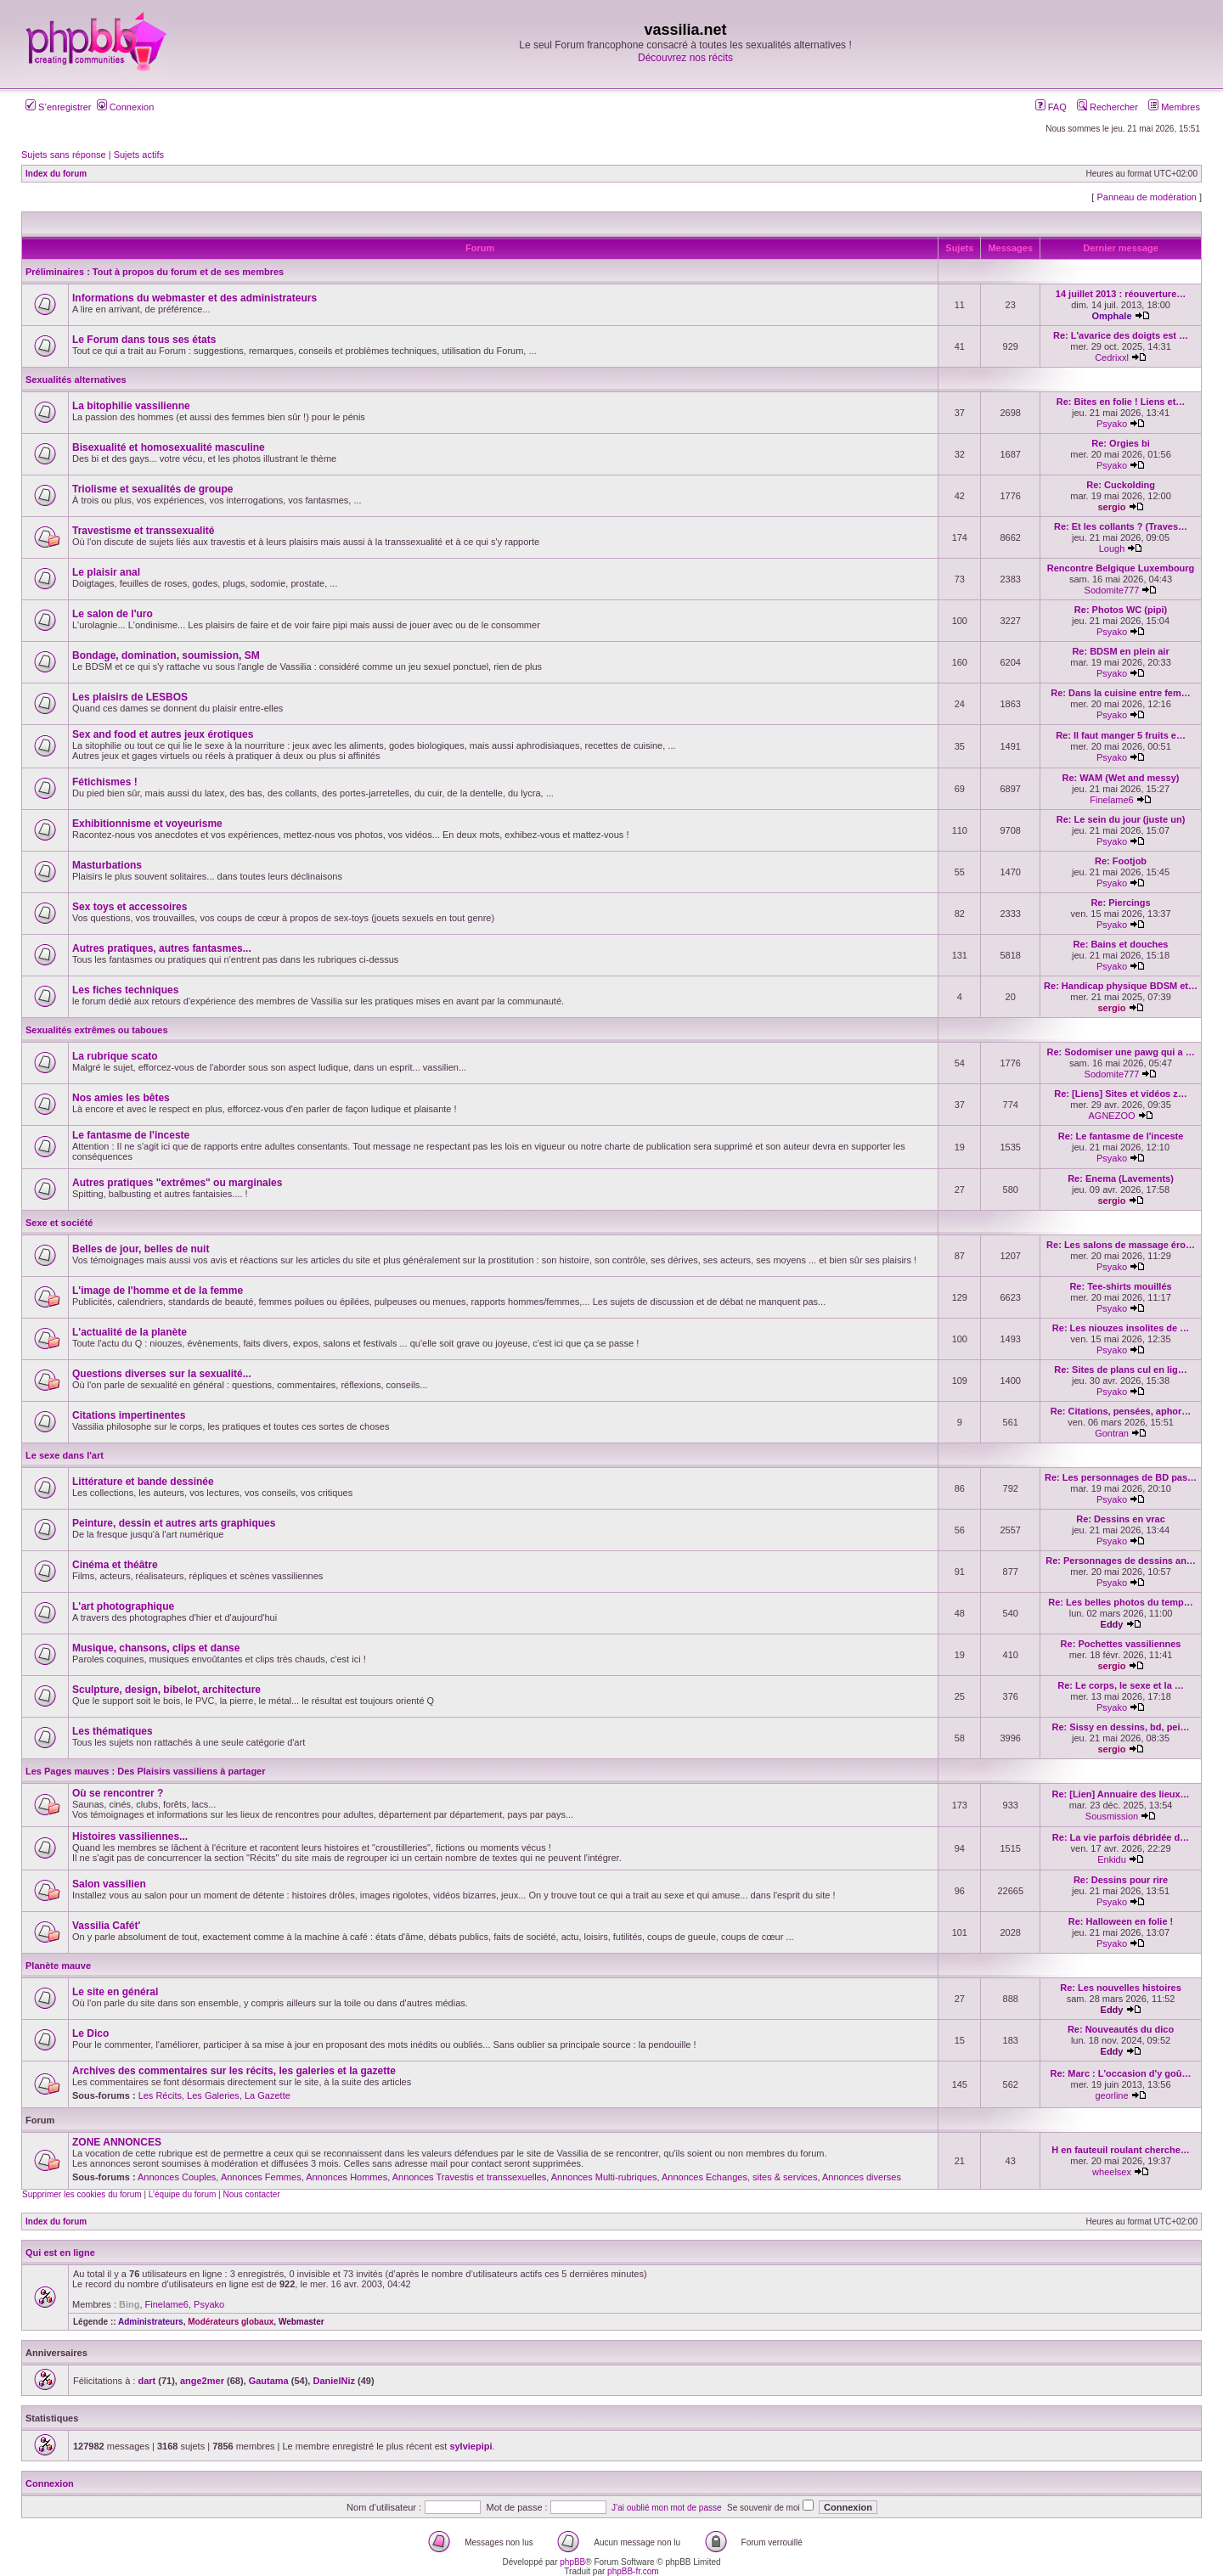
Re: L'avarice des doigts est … (1120, 335)
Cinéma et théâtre (115, 1565)
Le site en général (115, 1992)
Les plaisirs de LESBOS (130, 697)
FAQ (1051, 107)
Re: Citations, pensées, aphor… (1121, 1411)
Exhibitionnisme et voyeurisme (147, 824)
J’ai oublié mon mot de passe (667, 2507)
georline (1111, 2095)
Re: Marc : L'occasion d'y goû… (1121, 2073)
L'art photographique (123, 1606)
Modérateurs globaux (230, 2321)
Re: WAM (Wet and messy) (1121, 778)
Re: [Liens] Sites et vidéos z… (1120, 1093)
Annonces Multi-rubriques (604, 2177)
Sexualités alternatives (76, 379)
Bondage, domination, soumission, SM (166, 655)
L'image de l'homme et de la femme (157, 1290)
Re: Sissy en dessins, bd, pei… (1121, 1727)
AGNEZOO (1112, 1116)
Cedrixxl (1112, 357)
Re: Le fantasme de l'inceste (1121, 1136)
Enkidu (1111, 1859)
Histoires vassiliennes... (130, 1836)
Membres (1174, 107)
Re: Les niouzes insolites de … (1120, 1328)
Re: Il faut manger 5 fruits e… (1121, 735)
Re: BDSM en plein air (1120, 651)
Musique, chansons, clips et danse (156, 1648)
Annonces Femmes (261, 2177)
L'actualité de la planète (129, 1332)
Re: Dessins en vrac (1120, 1519)
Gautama (269, 2381)
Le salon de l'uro (112, 614)
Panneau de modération (1146, 197)
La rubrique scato (115, 1056)
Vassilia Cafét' (106, 1926)
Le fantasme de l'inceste (130, 1135)
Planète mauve (58, 1965)
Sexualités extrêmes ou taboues (96, 1030)
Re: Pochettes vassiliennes (1121, 1644)
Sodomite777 (1112, 590)
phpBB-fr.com (633, 2571)
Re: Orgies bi (1120, 443)
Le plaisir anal (106, 572)
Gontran (1112, 1433)
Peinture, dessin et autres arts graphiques (173, 1523)
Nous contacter (251, 2194)
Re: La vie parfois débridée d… (1120, 1837)
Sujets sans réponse (63, 154)
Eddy (1112, 1624)
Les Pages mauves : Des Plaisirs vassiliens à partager (145, 1771)
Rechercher (1107, 107)
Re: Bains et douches (1121, 944)
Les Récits (160, 2095)
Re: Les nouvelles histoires (1120, 1988)
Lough (1112, 548)
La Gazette (267, 2095)
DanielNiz (334, 2381)
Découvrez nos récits (685, 58)
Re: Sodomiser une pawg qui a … (1120, 1052)
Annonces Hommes (346, 2177)
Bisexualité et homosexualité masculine (168, 447)
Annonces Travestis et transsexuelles (469, 2177)
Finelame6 (1111, 800)
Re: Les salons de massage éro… (1120, 1245)
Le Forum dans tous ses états (144, 340)
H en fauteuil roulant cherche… (1120, 2150)
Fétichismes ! (105, 782)
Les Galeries (213, 2095)
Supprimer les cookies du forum (82, 2194)
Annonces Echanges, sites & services (739, 2177)
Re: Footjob (1121, 861)
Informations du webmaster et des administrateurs (194, 298)
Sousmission (1111, 1816)
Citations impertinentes (128, 1415)
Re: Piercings (1120, 902)
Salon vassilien (109, 1884)
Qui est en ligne (60, 2252)
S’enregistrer (58, 107)
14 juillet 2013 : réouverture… (1121, 294)
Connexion (126, 107)
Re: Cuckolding (1120, 485)
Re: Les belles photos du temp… (1120, 1602)
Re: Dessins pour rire (1121, 1880)
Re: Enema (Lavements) (1121, 1178)
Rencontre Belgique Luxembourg (1121, 568)
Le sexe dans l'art (64, 1455)
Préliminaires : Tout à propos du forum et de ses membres (154, 272)
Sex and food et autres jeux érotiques (162, 734)
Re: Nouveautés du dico (1121, 2029)
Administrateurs (150, 2321)
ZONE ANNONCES (116, 2142)
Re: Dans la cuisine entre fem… (1120, 693)
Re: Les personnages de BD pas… (1121, 1477)
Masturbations (107, 865)
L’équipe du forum (183, 2194)
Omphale (1111, 316)
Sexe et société (59, 1223)
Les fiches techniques (125, 990)
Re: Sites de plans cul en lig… (1120, 1369)
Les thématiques (112, 1731)
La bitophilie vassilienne (131, 406)
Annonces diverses (861, 2177)
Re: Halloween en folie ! (1120, 1921)
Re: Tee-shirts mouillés (1120, 1286)
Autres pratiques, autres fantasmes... (161, 948)
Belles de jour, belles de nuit (140, 1249)
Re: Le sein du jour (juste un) (1121, 819)
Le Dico (90, 2033)
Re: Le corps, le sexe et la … (1120, 1685)
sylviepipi (470, 2446)
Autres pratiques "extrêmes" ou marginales (177, 1183)
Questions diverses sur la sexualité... (161, 1374)
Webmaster (301, 2321)
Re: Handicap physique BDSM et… (1121, 986)
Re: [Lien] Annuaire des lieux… (1120, 1794)
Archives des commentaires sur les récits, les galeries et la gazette (234, 2071)
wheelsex (1111, 2172)
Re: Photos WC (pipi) (1120, 610)
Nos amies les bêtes (121, 1098)
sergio (1112, 507)
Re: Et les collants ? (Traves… (1120, 526)
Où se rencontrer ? (117, 1793)
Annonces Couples (177, 2177)
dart (146, 2381)
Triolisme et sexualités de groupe (152, 489)
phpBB (572, 2562)
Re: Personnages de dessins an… (1120, 1560)
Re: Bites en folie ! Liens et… (1121, 402)
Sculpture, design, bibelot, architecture (166, 1690)
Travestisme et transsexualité (143, 531)
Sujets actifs (139, 154)
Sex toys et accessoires (129, 907)
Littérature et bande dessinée (143, 1482)
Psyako (1111, 424)
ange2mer (202, 2381)
